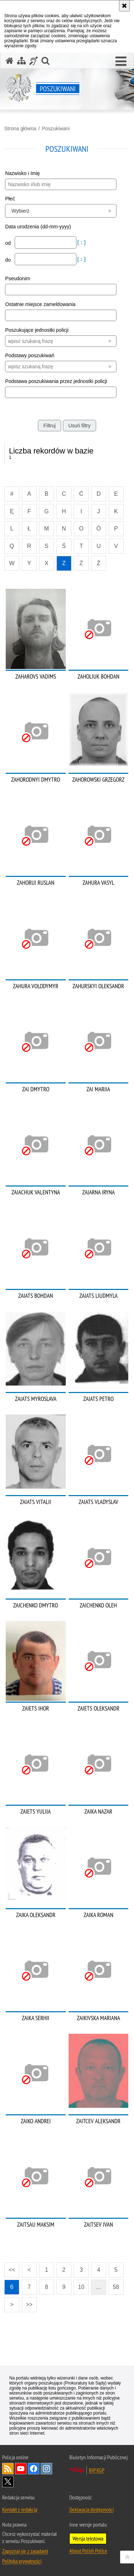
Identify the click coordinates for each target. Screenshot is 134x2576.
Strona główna (20, 128)
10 (81, 2287)
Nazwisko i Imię (22, 173)
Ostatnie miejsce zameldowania (40, 304)
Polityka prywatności (21, 2561)
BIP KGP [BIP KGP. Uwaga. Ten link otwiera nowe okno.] (96, 2470)
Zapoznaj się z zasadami (25, 2551)
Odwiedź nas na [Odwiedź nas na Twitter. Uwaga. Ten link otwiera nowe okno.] (8, 2481)
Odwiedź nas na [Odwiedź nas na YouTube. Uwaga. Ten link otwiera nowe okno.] (20, 2468)
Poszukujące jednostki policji (36, 330)
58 (116, 2287)
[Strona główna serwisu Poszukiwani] (10, 60)
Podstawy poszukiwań (29, 355)
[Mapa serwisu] (21, 60)
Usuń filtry (79, 425)
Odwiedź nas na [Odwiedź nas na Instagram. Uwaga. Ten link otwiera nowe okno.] (46, 2468)
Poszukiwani (56, 128)
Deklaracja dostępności (91, 2509)
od (8, 243)
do (8, 260)
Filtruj (49, 425)
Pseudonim (17, 278)
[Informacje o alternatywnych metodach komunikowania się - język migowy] (33, 60)
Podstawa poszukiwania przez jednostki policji (56, 381)
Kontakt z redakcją (19, 2509)
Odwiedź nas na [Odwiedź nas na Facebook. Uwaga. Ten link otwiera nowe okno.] (33, 2468)
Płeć (10, 199)
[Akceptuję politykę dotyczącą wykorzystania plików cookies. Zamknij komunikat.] (124, 5)
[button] (120, 61)
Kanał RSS (8, 2468)
